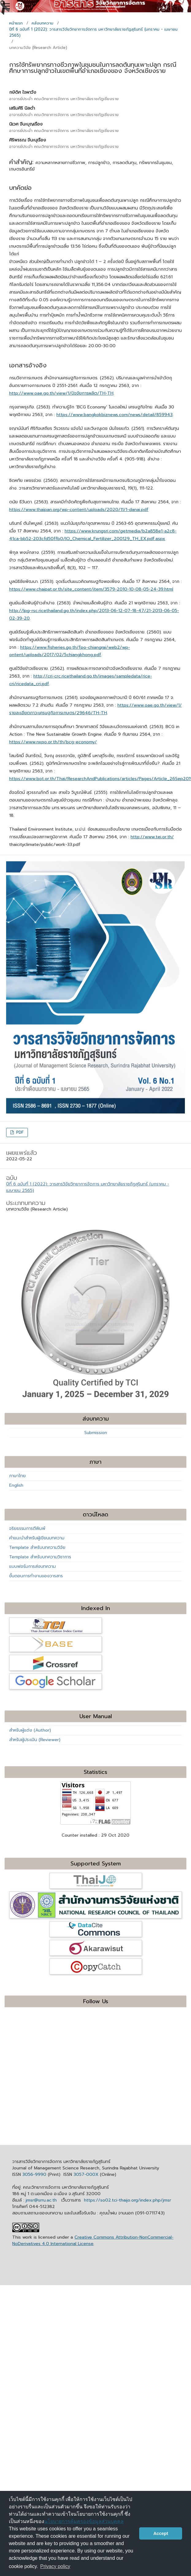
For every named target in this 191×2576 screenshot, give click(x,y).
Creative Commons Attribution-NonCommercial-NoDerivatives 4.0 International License (93, 2240)
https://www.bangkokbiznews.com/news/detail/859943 (114, 414)
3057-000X (86, 2174)
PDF (19, 1132)
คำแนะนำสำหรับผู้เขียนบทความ (36, 1538)
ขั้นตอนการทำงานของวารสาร (36, 1576)
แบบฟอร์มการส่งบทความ (32, 1566)
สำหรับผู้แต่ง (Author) (30, 1730)
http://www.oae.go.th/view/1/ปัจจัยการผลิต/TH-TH (61, 393)
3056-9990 (34, 2174)
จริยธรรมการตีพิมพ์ (27, 1528)
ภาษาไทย (17, 1476)
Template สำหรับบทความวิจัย (37, 1547)
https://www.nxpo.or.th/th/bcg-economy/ (53, 742)
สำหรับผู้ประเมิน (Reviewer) (34, 1740)
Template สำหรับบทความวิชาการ (40, 1557)
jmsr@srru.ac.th (41, 2200)
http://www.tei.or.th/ (152, 837)
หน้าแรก (16, 23)
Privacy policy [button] (55, 2566)
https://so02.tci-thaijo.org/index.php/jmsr (127, 2200)
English (16, 1485)
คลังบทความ (42, 23)
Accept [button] (160, 2533)
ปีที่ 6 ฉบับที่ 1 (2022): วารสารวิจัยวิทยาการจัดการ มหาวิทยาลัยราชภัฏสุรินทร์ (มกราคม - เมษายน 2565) (93, 32)
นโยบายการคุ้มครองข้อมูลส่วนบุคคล (84, 2521)
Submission (95, 1432)
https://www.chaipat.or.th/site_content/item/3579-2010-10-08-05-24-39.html (91, 589)
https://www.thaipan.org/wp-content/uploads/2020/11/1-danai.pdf (78, 509)
